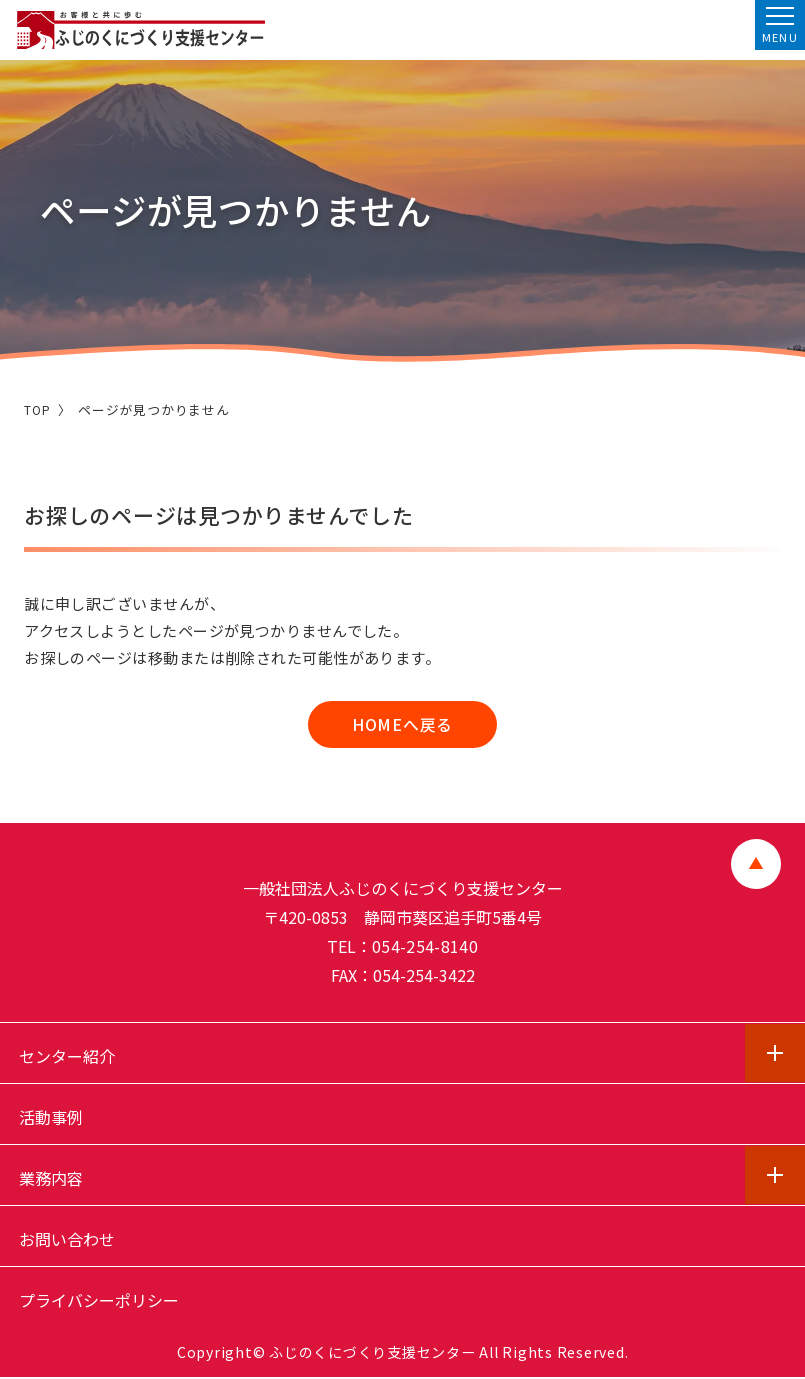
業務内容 (51, 1180)
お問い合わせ (67, 1241)
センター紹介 (67, 1058)
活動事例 (51, 1119)
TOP (37, 409)
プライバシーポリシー (99, 1302)
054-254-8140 (425, 948)
